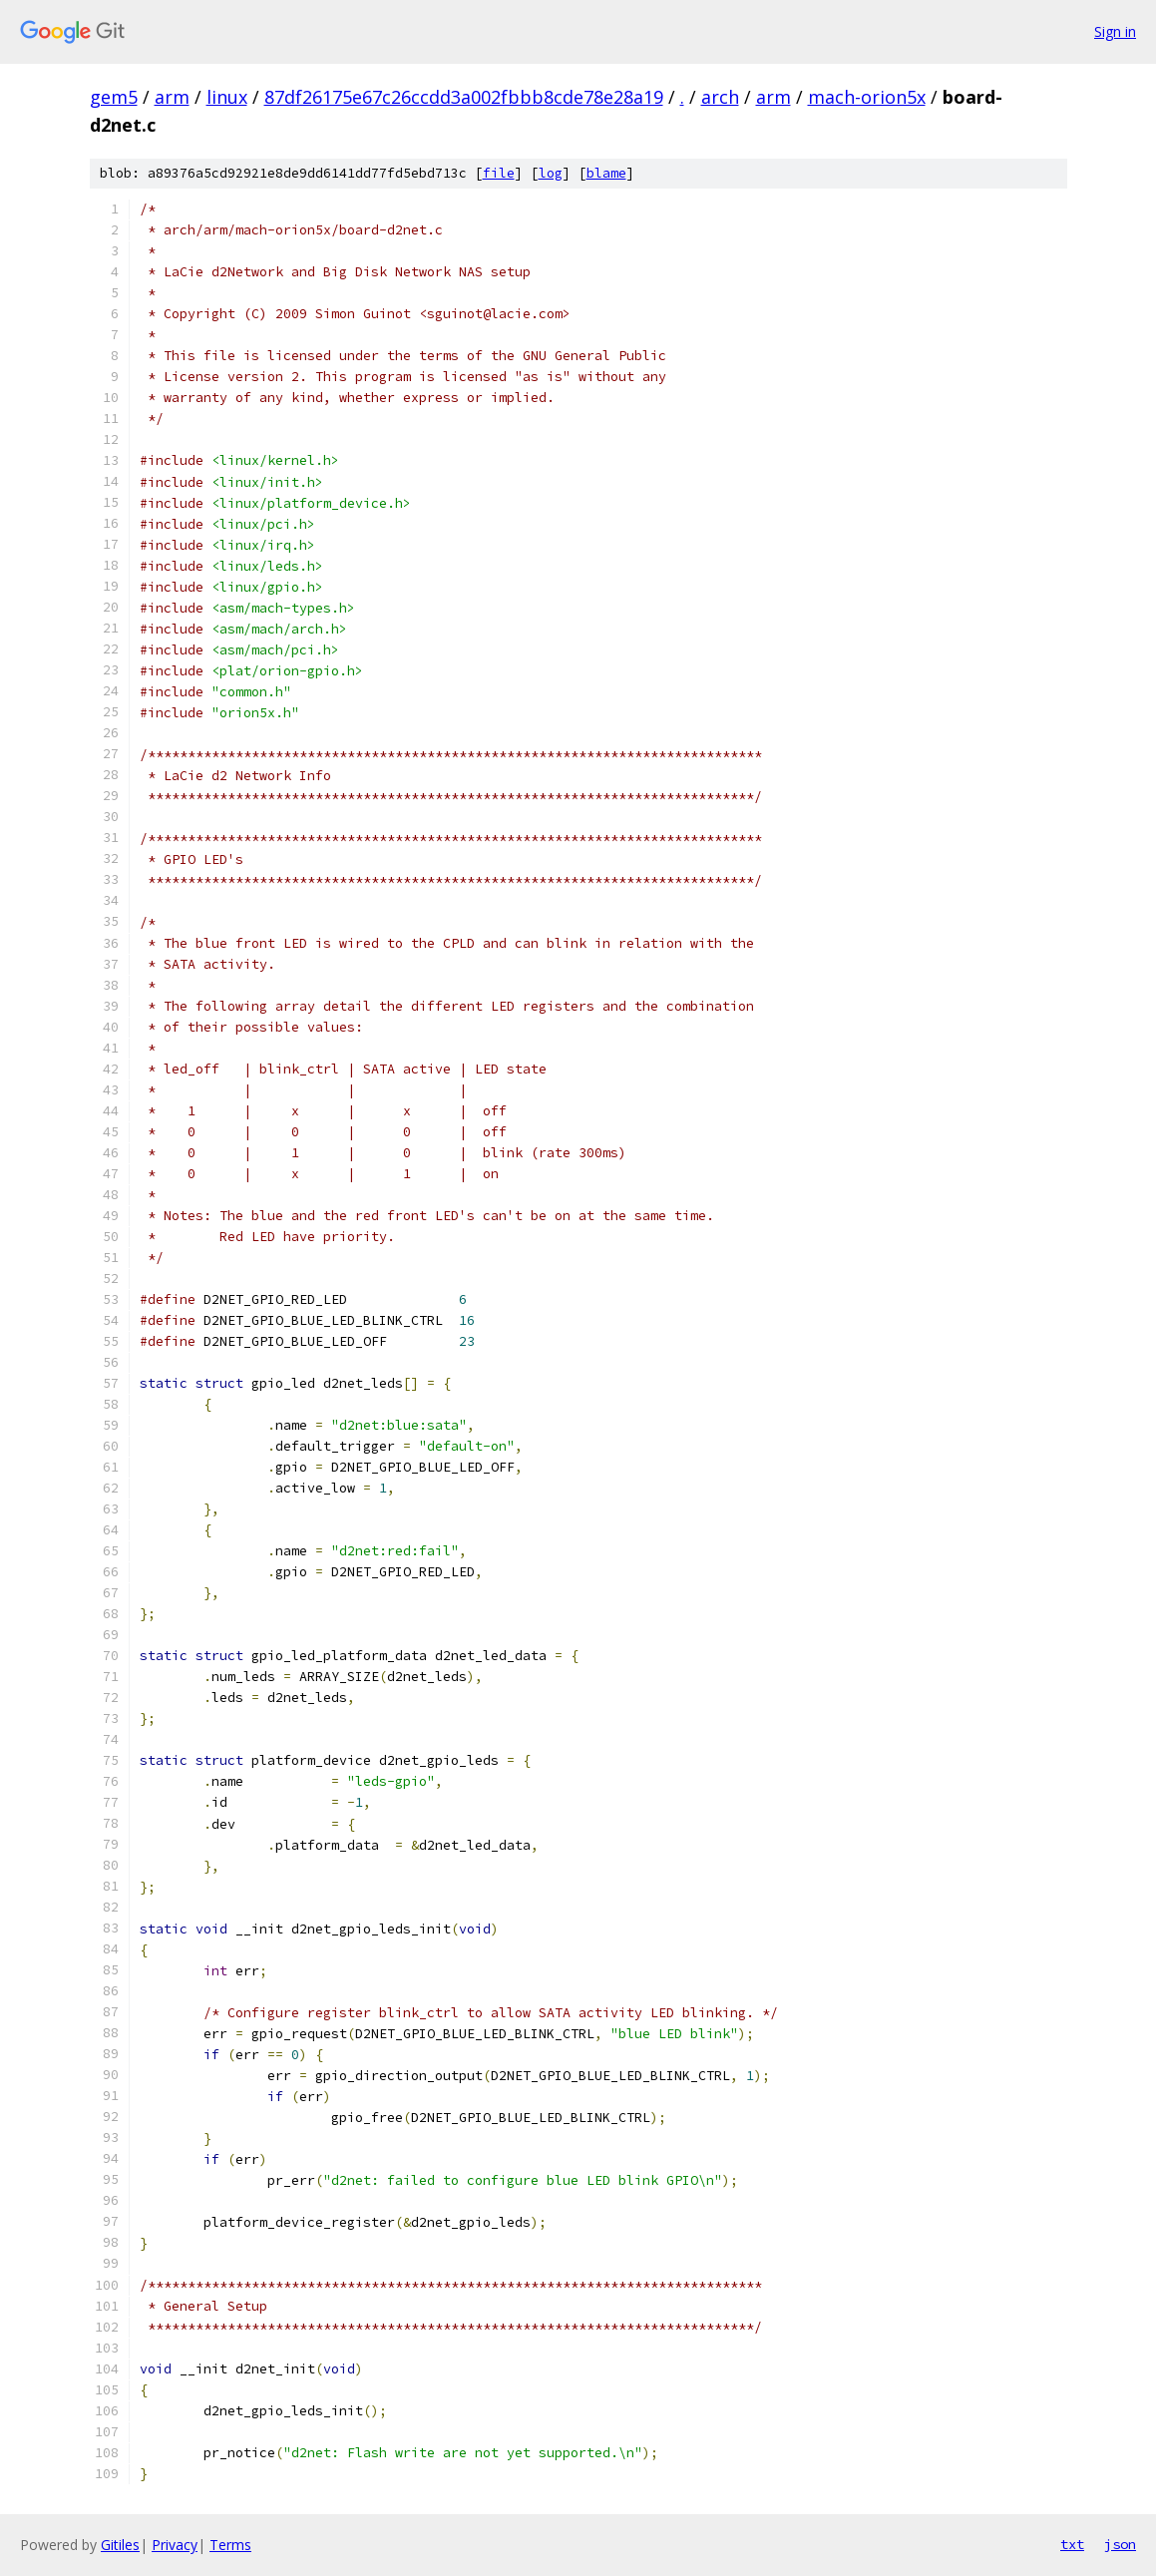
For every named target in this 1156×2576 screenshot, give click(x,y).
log (551, 173)
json (1120, 2544)
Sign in (1115, 31)
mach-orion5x (867, 97)
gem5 (114, 97)
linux (226, 97)
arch (720, 97)
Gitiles (120, 2544)
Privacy (174, 2544)
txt (1072, 2544)
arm (172, 97)
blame (606, 173)
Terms (230, 2544)
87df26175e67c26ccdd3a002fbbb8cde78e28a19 (463, 97)
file (499, 173)
